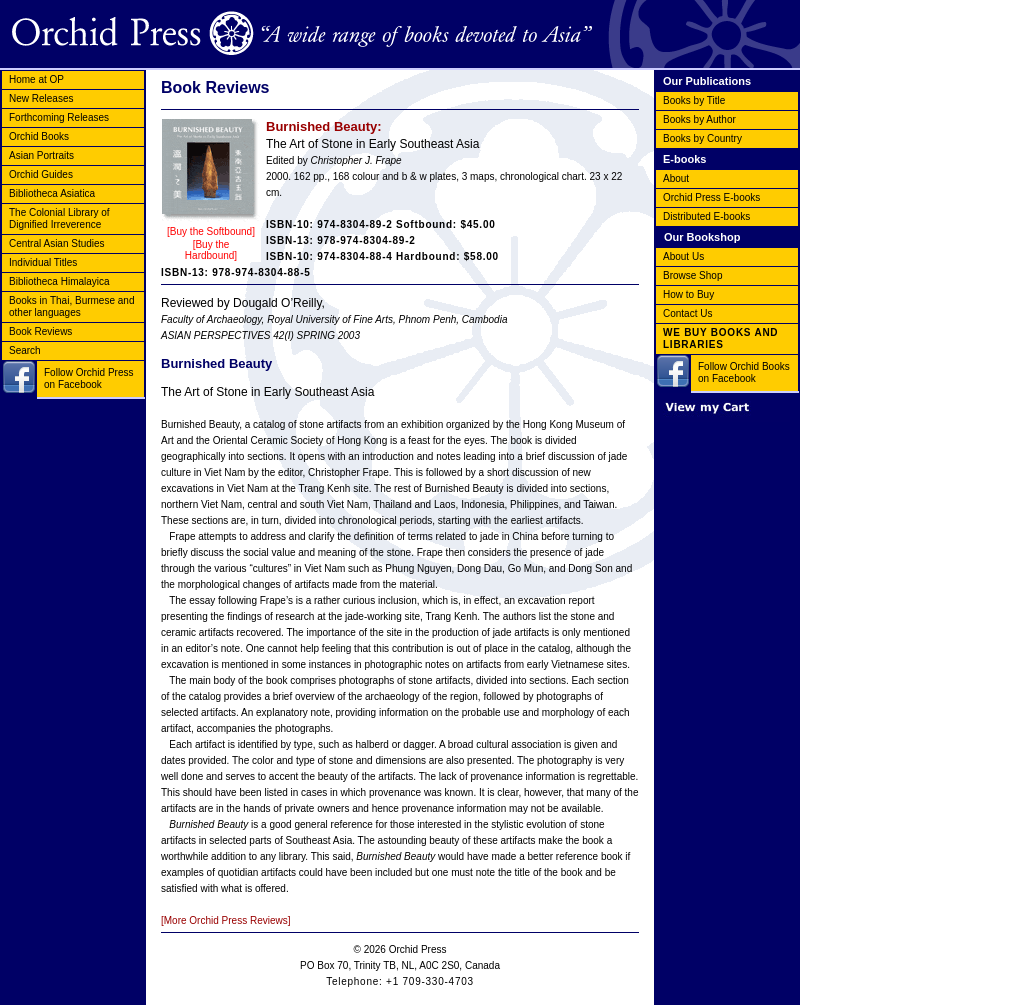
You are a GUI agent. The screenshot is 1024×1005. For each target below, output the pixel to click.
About (676, 178)
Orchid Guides (41, 174)
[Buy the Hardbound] (211, 250)
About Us (683, 256)
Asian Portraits (41, 155)
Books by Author (699, 119)
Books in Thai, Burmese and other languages (71, 306)
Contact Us (687, 313)
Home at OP (36, 79)
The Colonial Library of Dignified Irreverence (59, 218)
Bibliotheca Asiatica (52, 193)
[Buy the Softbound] (211, 231)
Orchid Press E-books (711, 197)
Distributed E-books (706, 216)
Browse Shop (692, 275)
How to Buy (688, 294)
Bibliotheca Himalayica (59, 281)
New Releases (41, 98)
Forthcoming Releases (59, 117)
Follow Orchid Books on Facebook (744, 372)
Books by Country (702, 138)
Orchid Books (39, 136)
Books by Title (694, 100)
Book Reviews (40, 331)
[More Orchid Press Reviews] (225, 920)
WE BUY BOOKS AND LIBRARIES (720, 338)
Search (25, 350)
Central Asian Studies (57, 243)
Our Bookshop (702, 237)
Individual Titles (43, 262)
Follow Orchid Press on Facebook (88, 378)
